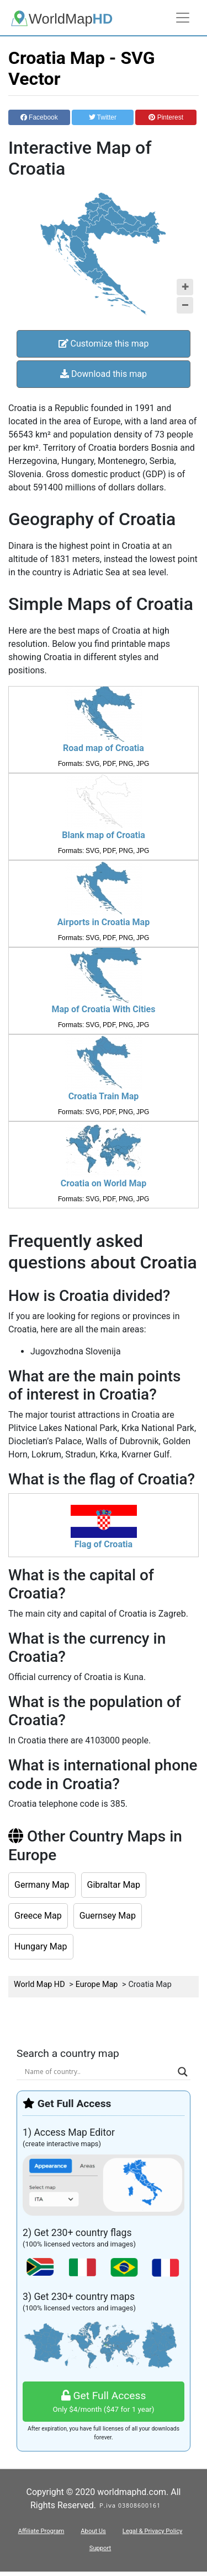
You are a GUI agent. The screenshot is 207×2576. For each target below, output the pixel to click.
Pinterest (165, 117)
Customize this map (104, 343)
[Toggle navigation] (182, 18)
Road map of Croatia (103, 748)
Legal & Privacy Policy (152, 2531)
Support (100, 2548)
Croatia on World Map (103, 1183)
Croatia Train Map (103, 1096)
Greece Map (38, 1915)
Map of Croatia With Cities (104, 1009)
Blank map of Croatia (103, 835)
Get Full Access (103, 2402)
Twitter (102, 117)
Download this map (103, 374)
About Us (93, 2531)
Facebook (39, 117)
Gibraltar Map (113, 1885)
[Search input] (98, 2072)
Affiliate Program (41, 2531)
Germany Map (42, 1885)
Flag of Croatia (103, 1544)
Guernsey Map (107, 1915)
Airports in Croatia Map (103, 922)
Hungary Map (40, 1946)
